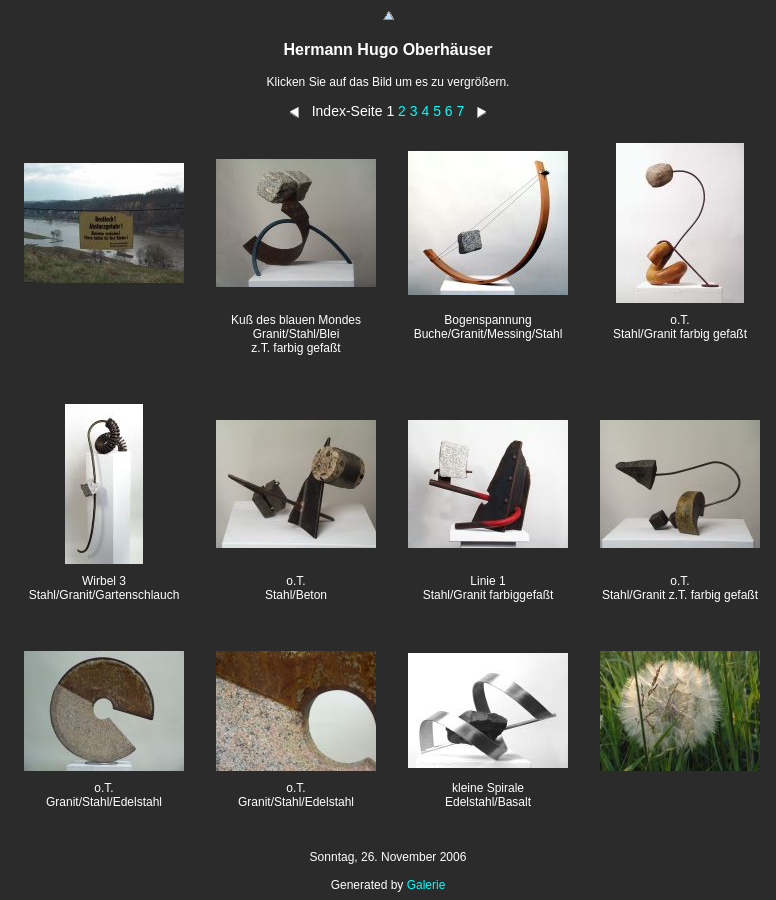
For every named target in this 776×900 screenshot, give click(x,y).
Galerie (426, 885)
